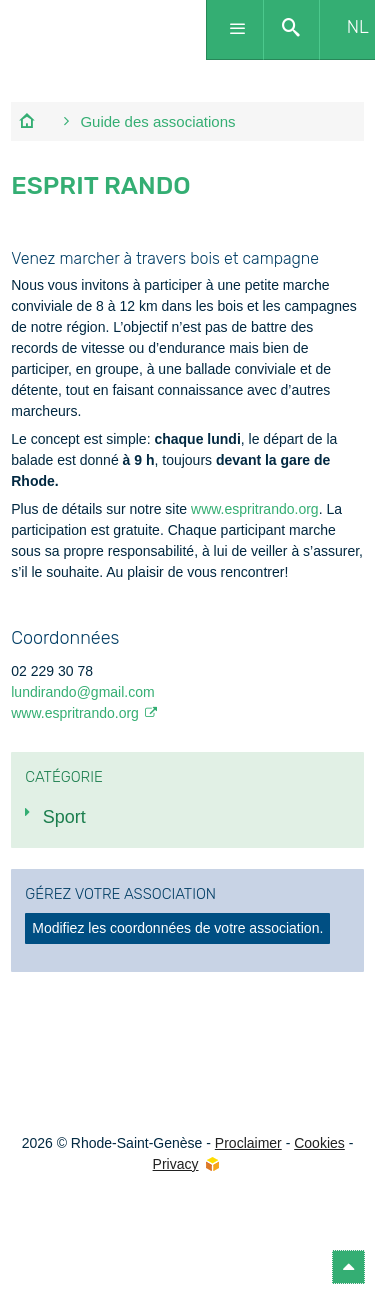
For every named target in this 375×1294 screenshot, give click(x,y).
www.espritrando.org (255, 509)
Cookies (319, 1143)
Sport (64, 817)
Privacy (176, 1164)
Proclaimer (248, 1143)
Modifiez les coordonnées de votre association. (177, 928)
